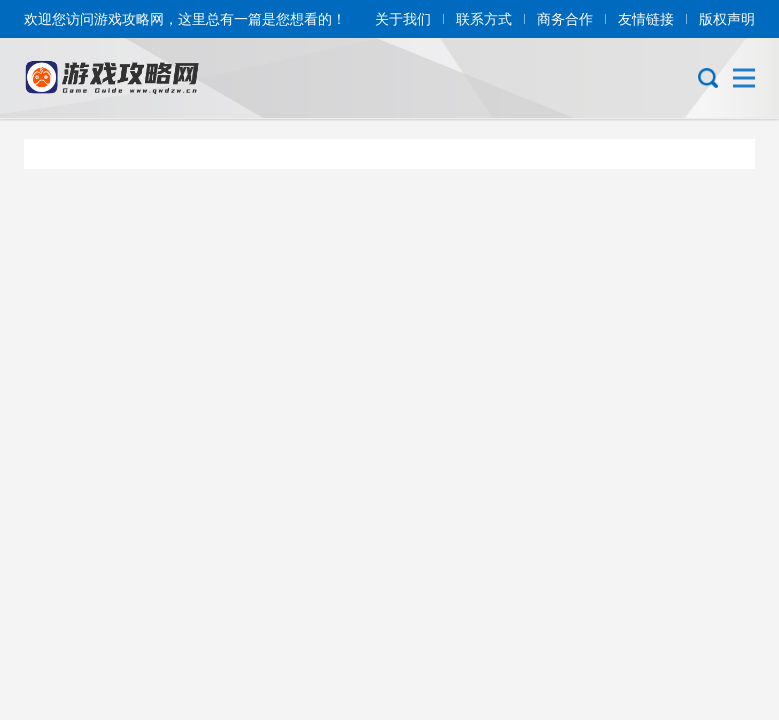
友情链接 (646, 19)
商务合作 (565, 19)
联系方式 (484, 19)
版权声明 (727, 19)
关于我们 (403, 19)
